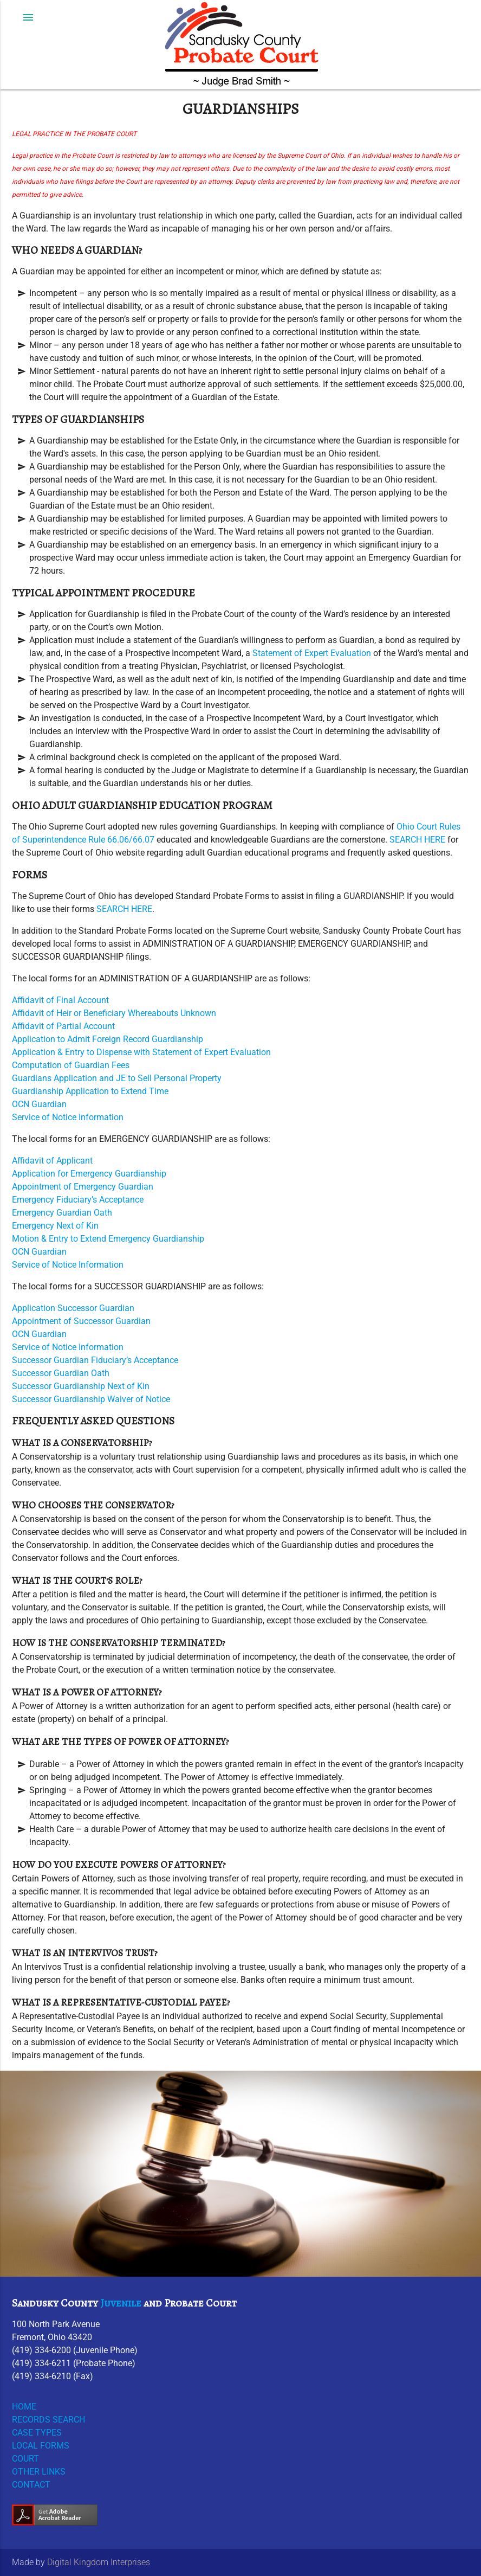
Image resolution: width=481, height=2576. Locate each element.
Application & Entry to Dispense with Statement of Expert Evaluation (141, 1052)
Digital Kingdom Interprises (98, 2562)
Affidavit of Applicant (52, 1160)
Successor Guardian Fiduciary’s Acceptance (95, 1360)
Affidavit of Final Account (60, 1000)
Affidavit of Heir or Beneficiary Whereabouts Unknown (114, 1013)
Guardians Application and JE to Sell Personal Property (117, 1078)
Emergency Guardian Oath (62, 1212)
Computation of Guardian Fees (70, 1065)
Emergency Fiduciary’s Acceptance (78, 1199)
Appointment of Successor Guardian (81, 1321)
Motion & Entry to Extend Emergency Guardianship (108, 1239)
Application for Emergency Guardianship (89, 1173)
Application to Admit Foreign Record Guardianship (107, 1039)
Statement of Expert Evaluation (311, 653)
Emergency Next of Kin (55, 1225)
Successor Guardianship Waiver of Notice (91, 1399)
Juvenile (120, 2303)
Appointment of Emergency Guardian (82, 1186)
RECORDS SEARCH (48, 2419)
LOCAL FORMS (40, 2445)
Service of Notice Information (67, 1117)
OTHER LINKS (39, 2471)
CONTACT (31, 2484)
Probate (184, 2303)
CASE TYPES (37, 2432)
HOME (24, 2406)
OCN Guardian (39, 1104)
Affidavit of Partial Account (63, 1026)
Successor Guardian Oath (60, 1373)
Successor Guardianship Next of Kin (81, 1386)
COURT (25, 2458)
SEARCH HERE (417, 839)
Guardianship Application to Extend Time (90, 1091)
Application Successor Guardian (73, 1308)
